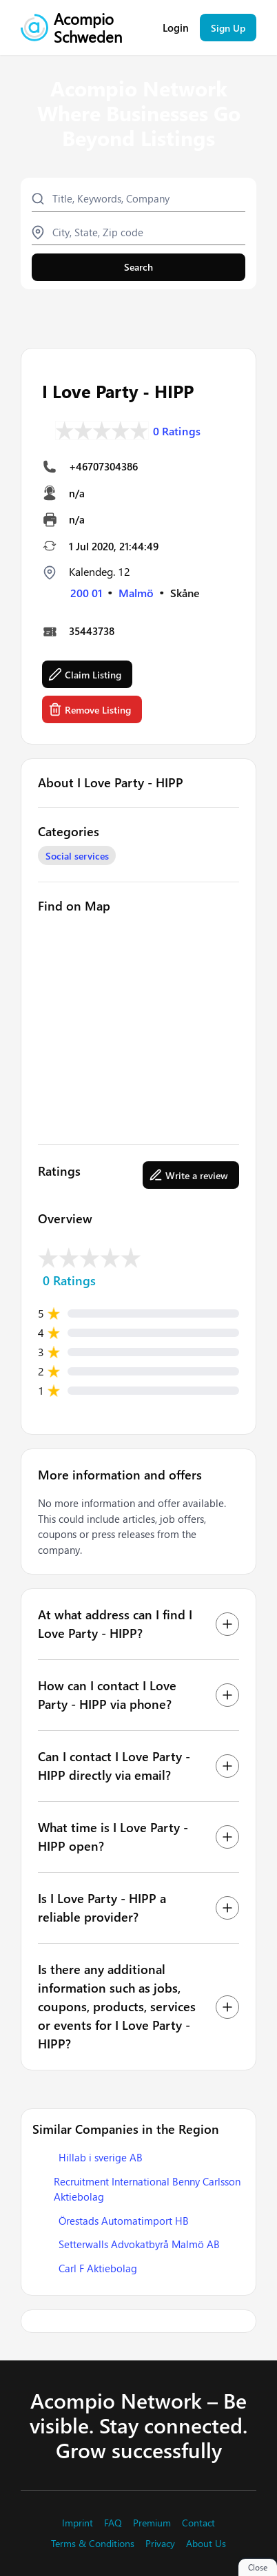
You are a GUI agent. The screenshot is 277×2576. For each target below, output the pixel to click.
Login (176, 28)
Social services (77, 855)
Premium (152, 2523)
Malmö (136, 592)
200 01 (86, 592)
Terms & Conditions (92, 2543)
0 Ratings (177, 431)
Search (138, 266)
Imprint (77, 2523)
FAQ (113, 2523)
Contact (198, 2523)
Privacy (160, 2543)
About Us (206, 2543)
